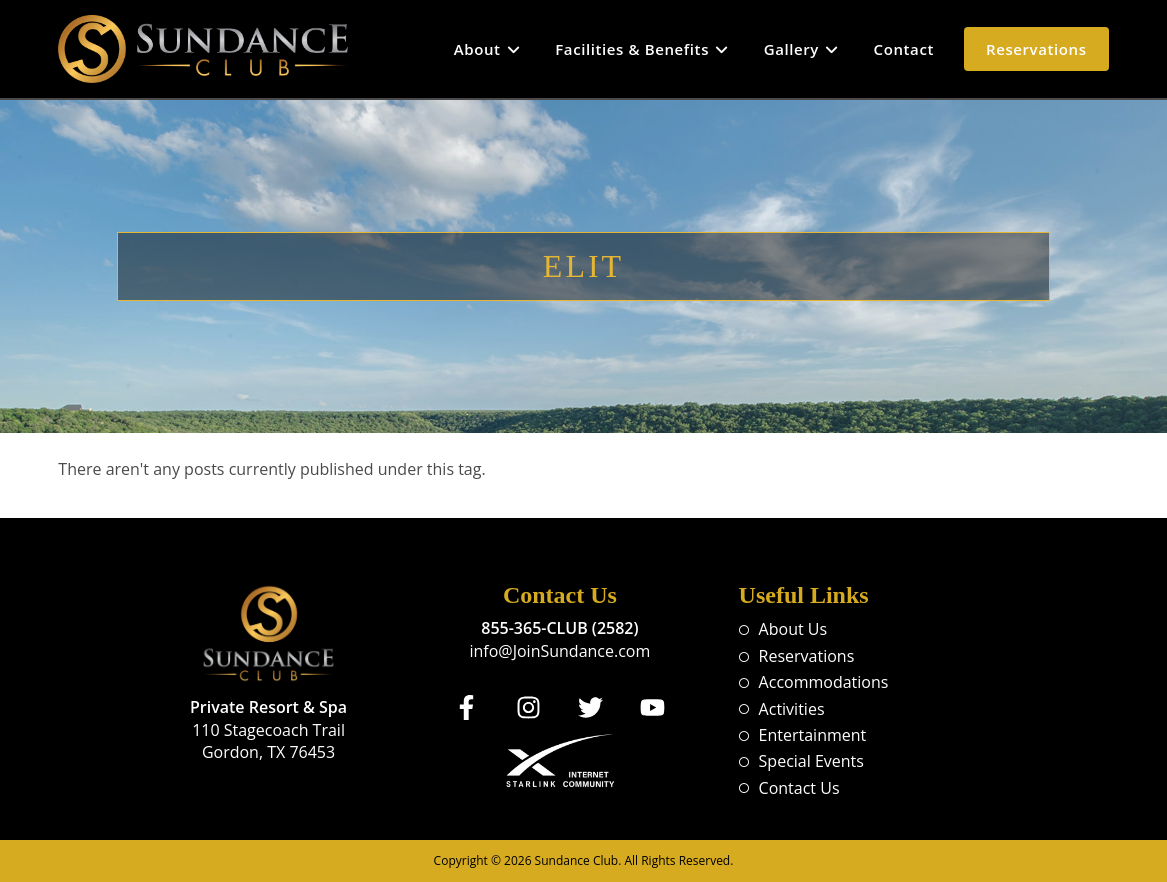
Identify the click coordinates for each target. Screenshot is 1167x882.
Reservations (807, 656)
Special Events (811, 761)
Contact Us (799, 788)
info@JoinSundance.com (559, 651)
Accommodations (824, 682)
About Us (793, 629)
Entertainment (813, 735)
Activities (792, 709)
